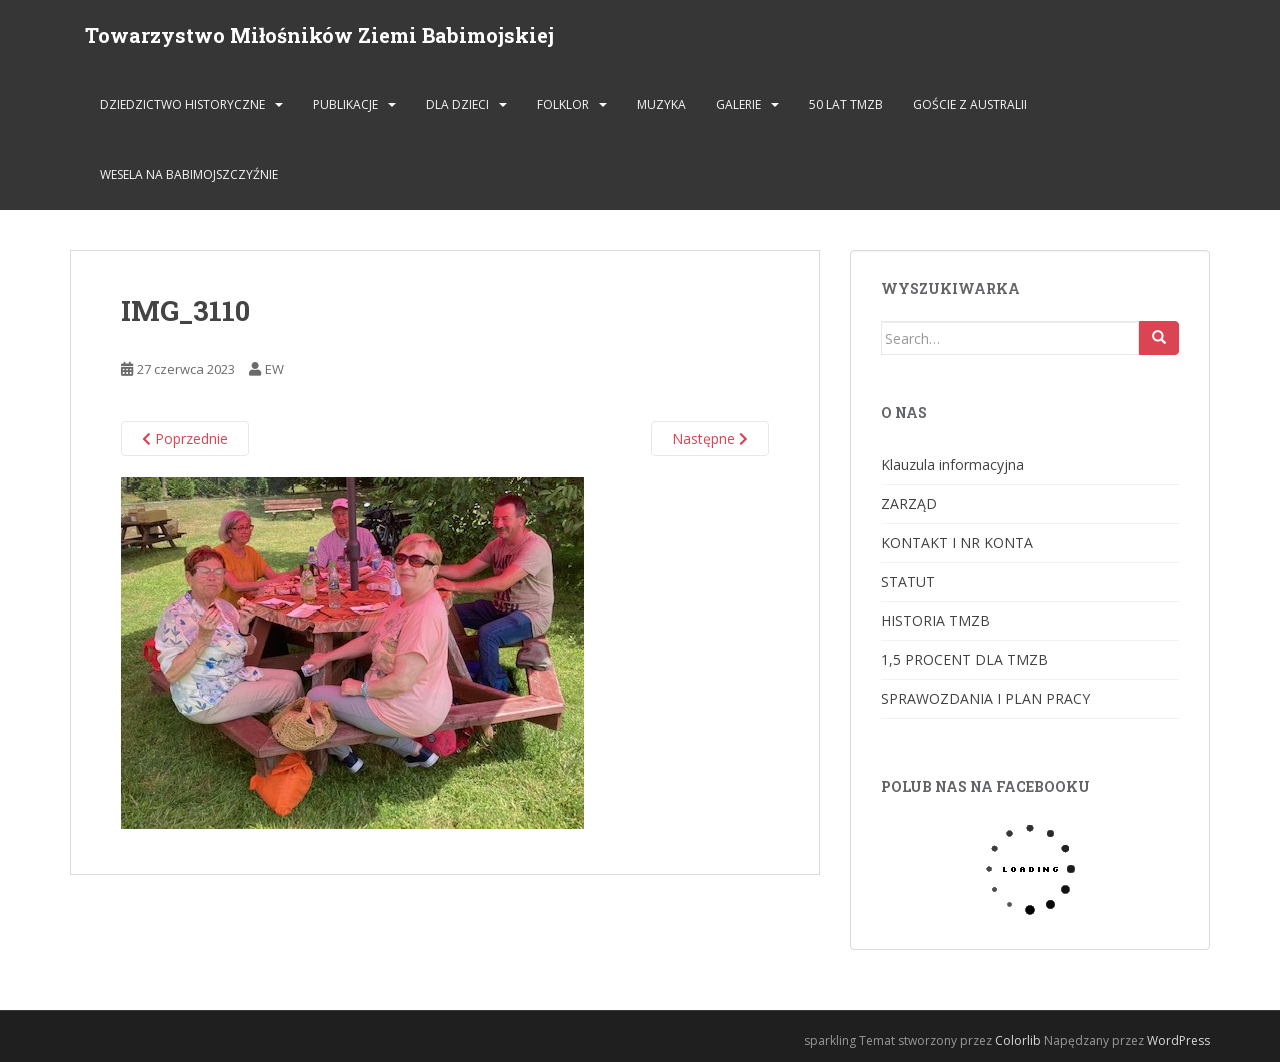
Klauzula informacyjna (952, 464)
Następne (710, 438)
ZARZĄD (909, 503)
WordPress (1178, 1040)
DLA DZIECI (457, 104)
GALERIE (738, 104)
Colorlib (1018, 1040)
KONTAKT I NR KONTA (957, 542)
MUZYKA (661, 104)
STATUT (908, 581)
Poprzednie (185, 438)
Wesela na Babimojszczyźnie (189, 174)
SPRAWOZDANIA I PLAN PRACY (985, 698)
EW (274, 369)
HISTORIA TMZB (935, 620)
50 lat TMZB (846, 104)
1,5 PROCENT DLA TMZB (964, 659)
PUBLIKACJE (345, 104)
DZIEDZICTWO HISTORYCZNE (182, 104)
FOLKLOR (563, 104)
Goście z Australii (970, 104)
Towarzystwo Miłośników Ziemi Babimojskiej (319, 35)
